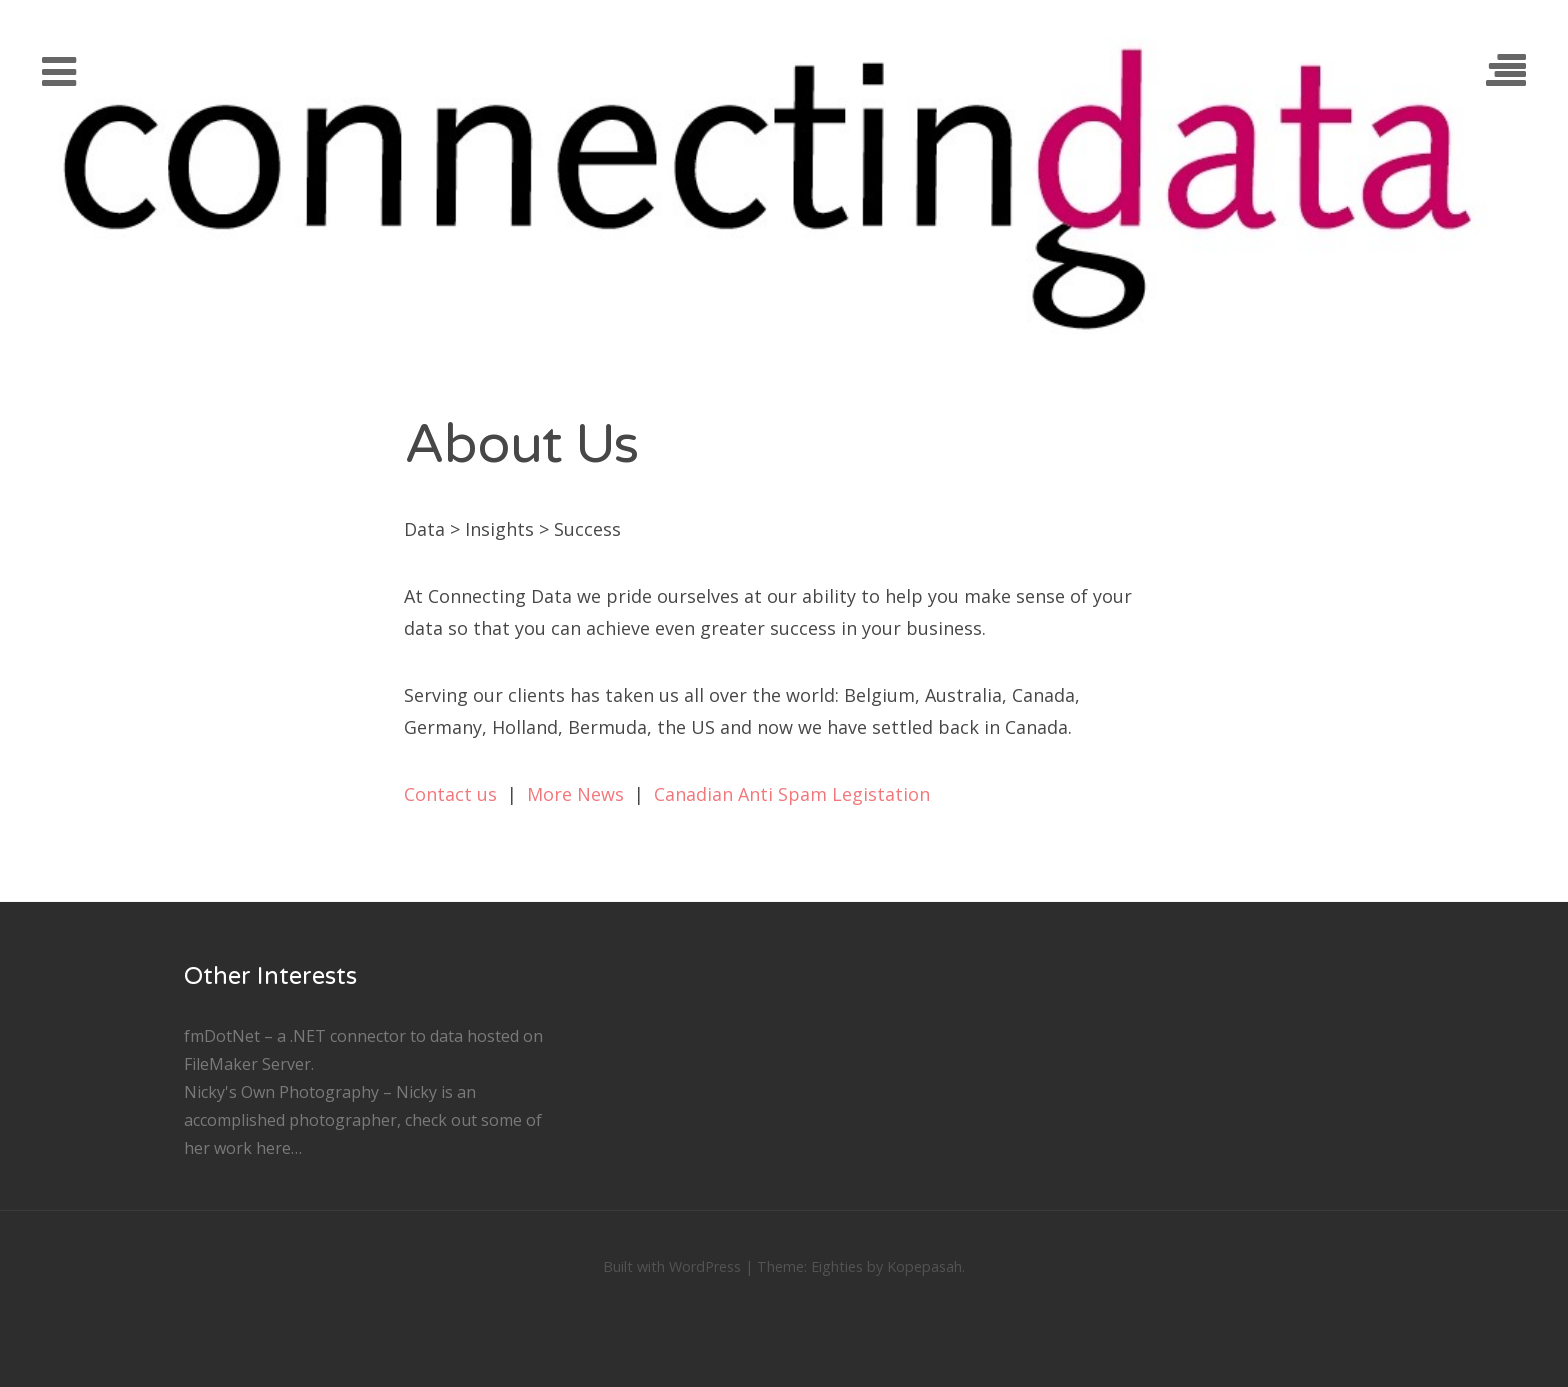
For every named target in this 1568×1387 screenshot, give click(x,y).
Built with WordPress (672, 1266)
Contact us (450, 794)
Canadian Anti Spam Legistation (792, 794)
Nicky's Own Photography (281, 1092)
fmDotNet (222, 1036)
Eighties (837, 1266)
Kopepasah (924, 1266)
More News (575, 794)
